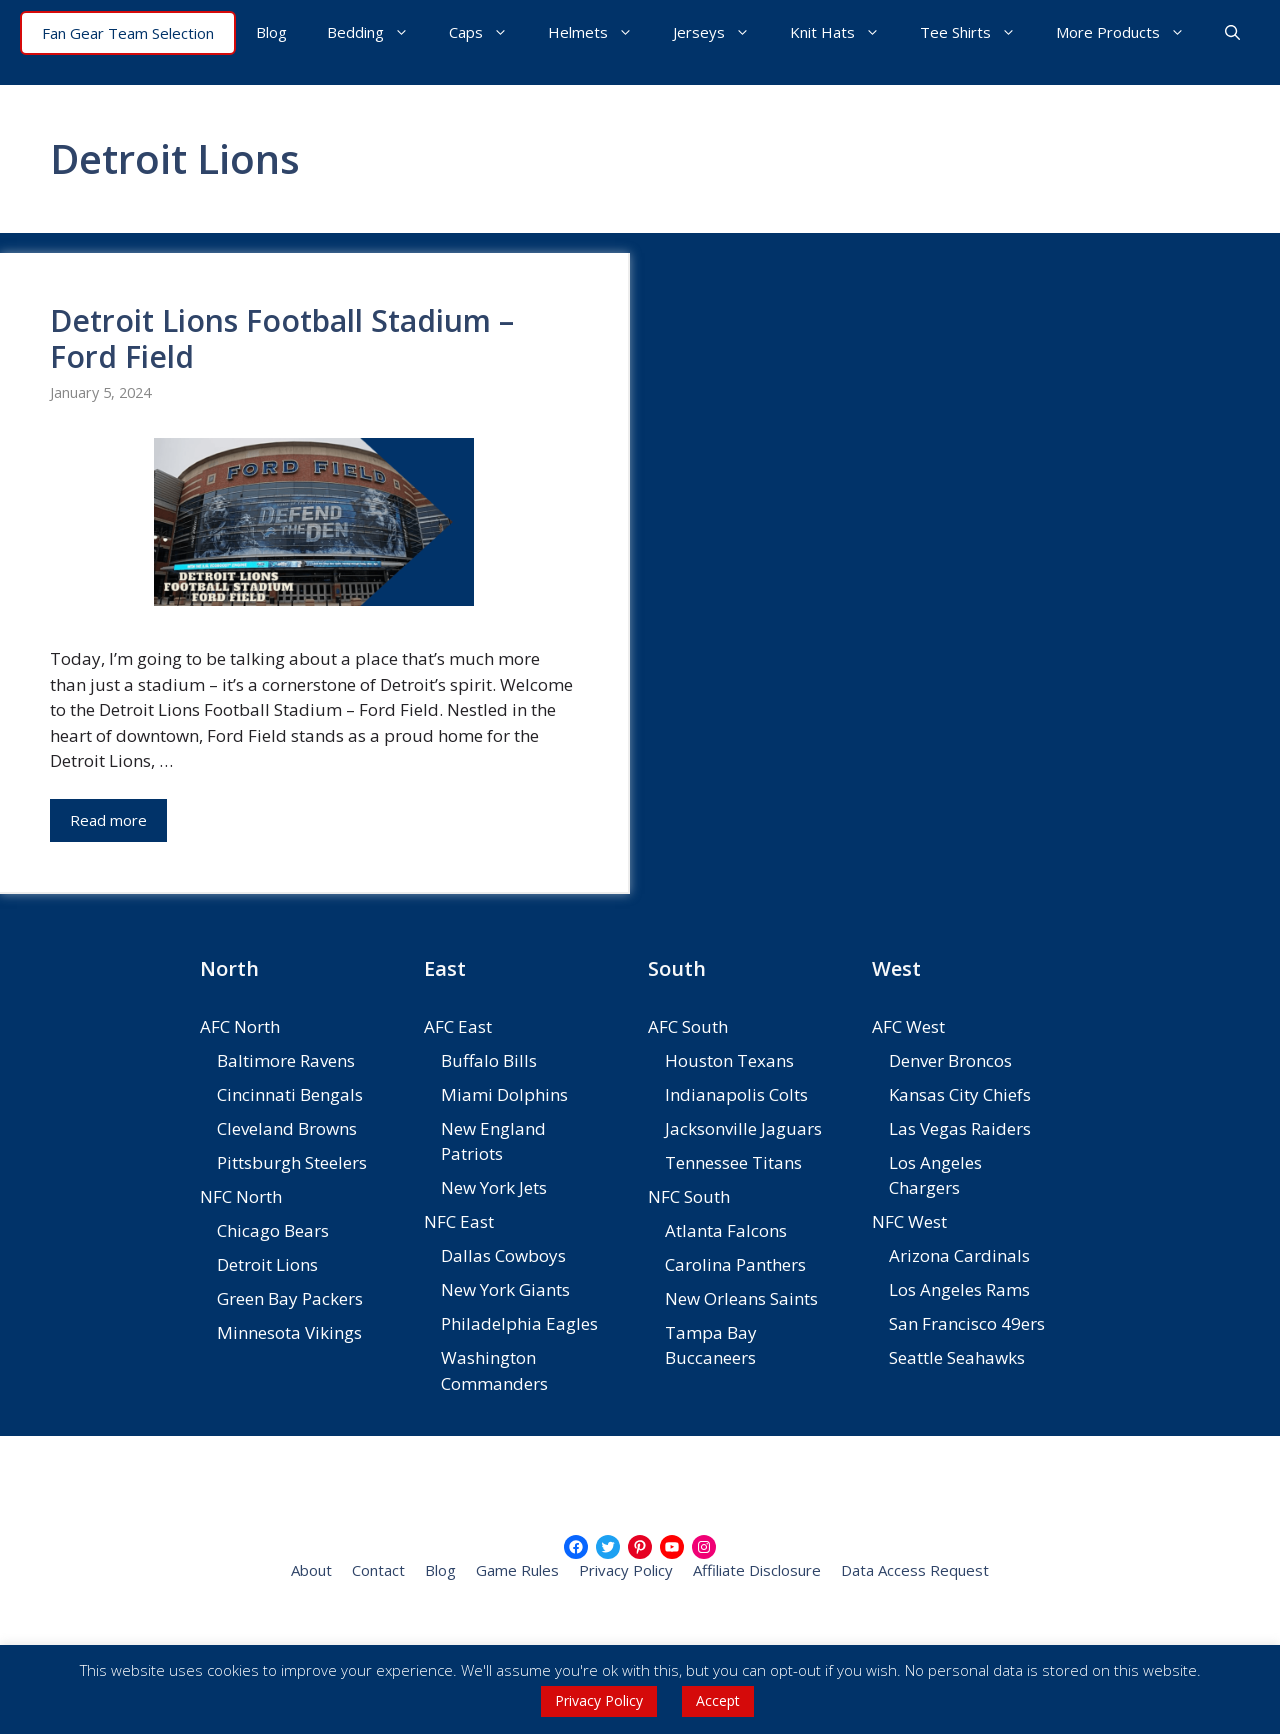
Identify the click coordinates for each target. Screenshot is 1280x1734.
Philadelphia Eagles (519, 1323)
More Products (1130, 32)
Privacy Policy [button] (599, 1700)
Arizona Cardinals (959, 1255)
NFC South (689, 1196)
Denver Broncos (950, 1060)
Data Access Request (915, 1570)
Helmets (600, 32)
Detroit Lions (267, 1264)
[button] (1232, 32)
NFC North (241, 1196)
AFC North (240, 1026)
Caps (488, 32)
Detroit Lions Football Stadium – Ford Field (282, 338)
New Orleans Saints (741, 1298)
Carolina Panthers (735, 1264)
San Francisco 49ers (967, 1323)
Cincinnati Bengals (290, 1094)
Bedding (378, 32)
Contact (378, 1570)
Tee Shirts (978, 32)
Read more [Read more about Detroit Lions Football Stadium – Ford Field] (108, 820)
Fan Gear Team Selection (128, 33)
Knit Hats (845, 32)
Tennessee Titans (733, 1162)
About (311, 1570)
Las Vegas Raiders (960, 1128)
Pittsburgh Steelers (292, 1162)
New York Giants (505, 1289)
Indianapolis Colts (736, 1094)
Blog (271, 32)
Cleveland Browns (287, 1128)
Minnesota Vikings (289, 1332)
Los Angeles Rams (959, 1289)
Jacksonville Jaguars (743, 1128)
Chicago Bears (273, 1230)
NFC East (459, 1221)
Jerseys (721, 32)
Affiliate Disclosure (757, 1570)
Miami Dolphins (504, 1094)
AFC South (688, 1026)
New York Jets (494, 1187)
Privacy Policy (626, 1570)
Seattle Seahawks (957, 1357)
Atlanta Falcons (726, 1230)
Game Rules (517, 1570)
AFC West (908, 1026)
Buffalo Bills (489, 1060)
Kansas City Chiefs (960, 1094)
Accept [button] (718, 1700)
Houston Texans (729, 1060)
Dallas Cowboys (503, 1255)
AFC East (458, 1026)
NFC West (909, 1221)
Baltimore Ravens (286, 1060)
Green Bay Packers (290, 1298)
